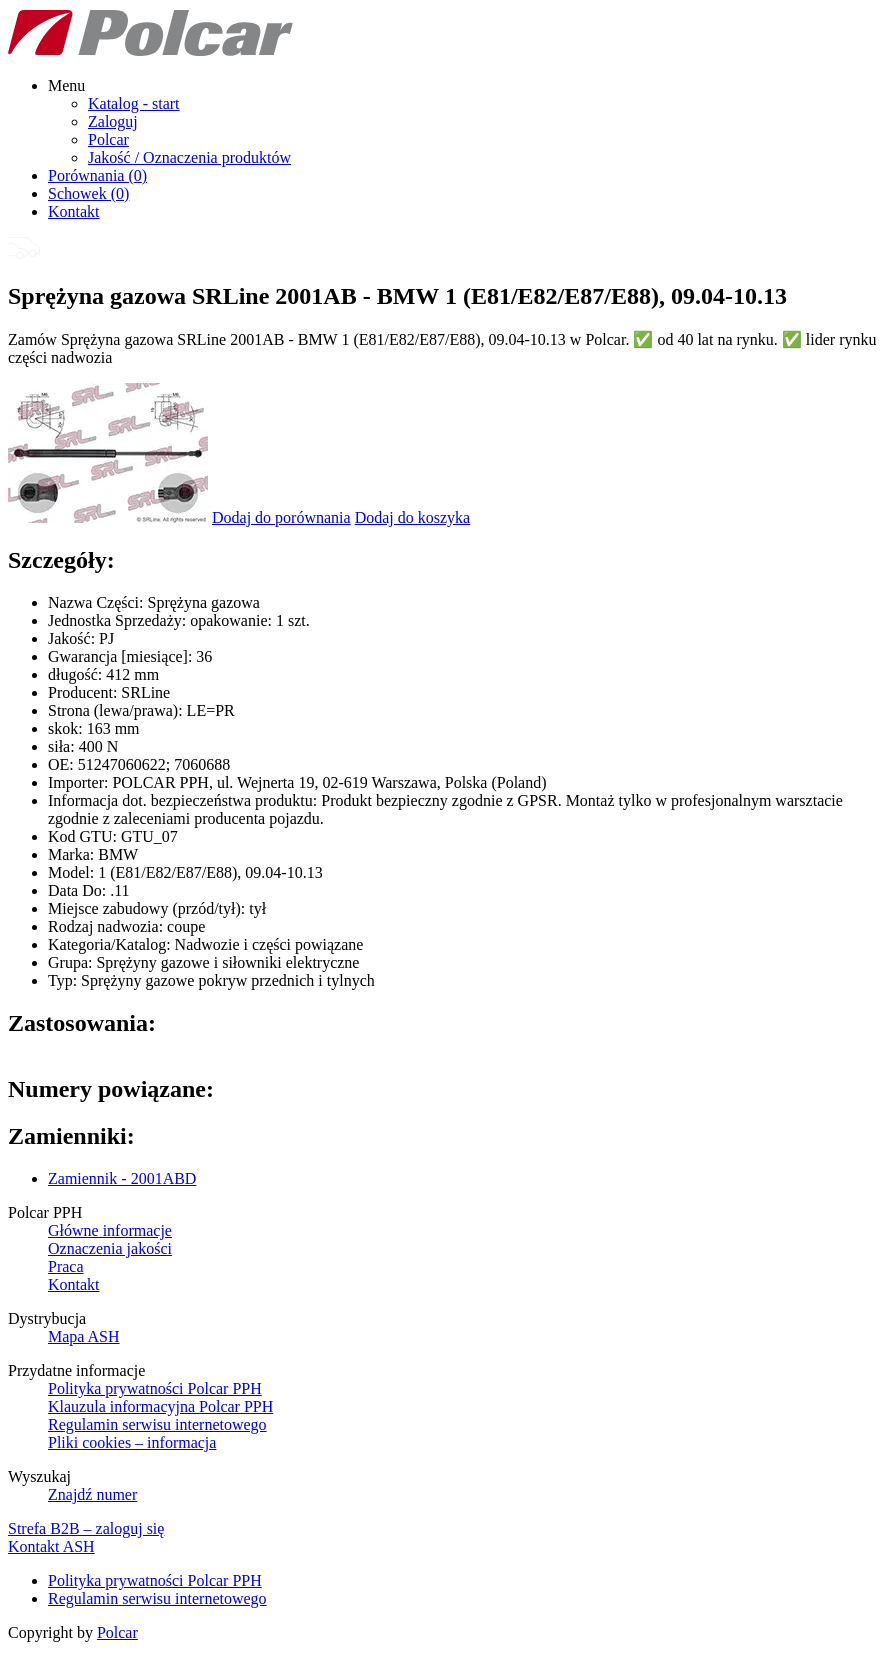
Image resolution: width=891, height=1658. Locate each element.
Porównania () (97, 175)
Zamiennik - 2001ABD (122, 1178)
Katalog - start (134, 103)
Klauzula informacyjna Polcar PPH (160, 1406)
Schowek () (88, 193)
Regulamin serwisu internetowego (157, 1424)
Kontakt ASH (51, 1546)
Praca (66, 1266)
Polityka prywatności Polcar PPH (155, 1388)
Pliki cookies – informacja (132, 1442)
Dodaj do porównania (281, 517)
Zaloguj (113, 121)
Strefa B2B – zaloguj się (86, 1528)
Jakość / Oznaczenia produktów (189, 157)
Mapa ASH (84, 1336)
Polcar (108, 139)
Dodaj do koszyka (413, 517)
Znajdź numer (92, 1494)
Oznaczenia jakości (110, 1248)
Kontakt (74, 211)
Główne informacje (110, 1230)
